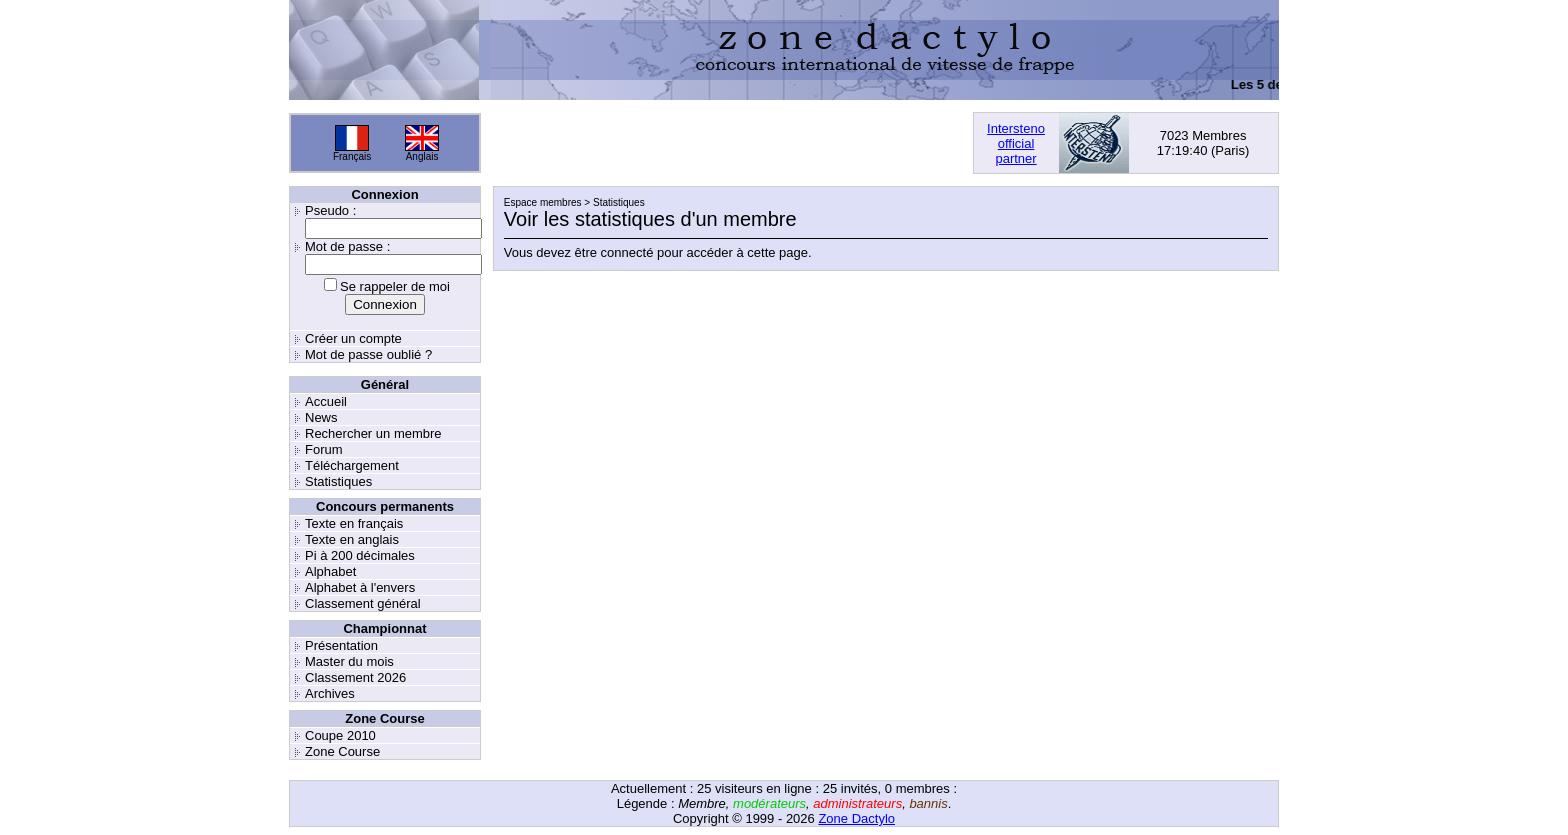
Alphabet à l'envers (360, 587)
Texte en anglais (352, 539)
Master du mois (349, 661)
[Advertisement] (727, 143)
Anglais (422, 156)
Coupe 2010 (340, 735)
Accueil (326, 401)
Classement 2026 (355, 677)
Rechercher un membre (373, 433)
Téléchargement (352, 465)
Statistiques (338, 481)
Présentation (341, 645)
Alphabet (330, 571)
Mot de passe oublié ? (368, 354)
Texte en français (354, 523)
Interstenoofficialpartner (1016, 143)
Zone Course (342, 751)
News (321, 417)
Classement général (363, 603)
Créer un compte (353, 338)
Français (352, 156)
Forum (324, 449)
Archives (330, 693)
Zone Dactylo (856, 818)
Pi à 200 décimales (360, 555)
